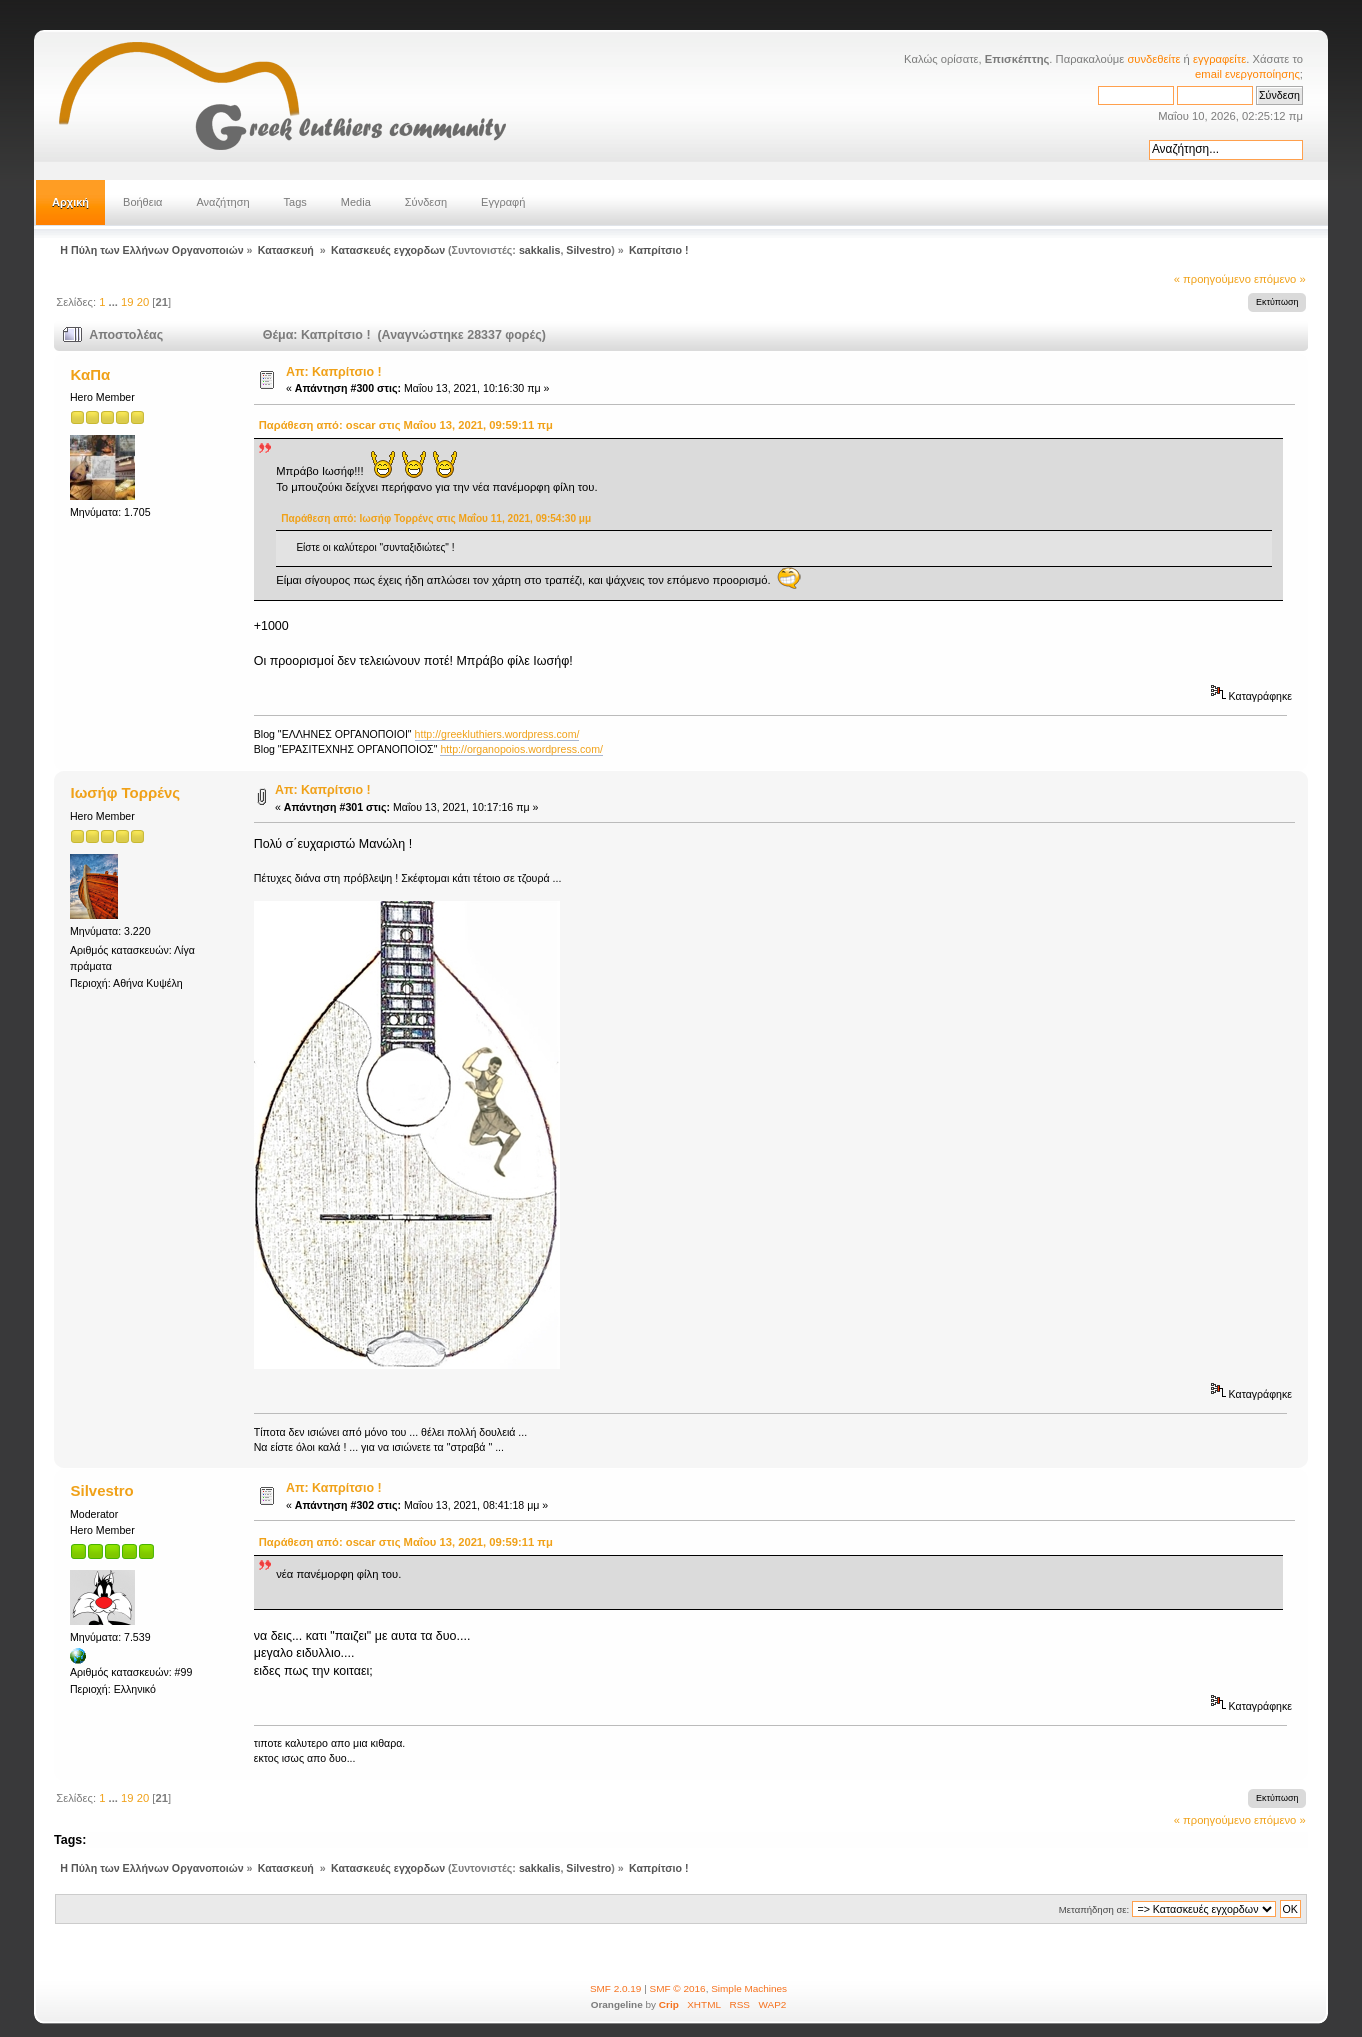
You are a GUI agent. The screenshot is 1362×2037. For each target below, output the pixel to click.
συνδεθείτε (1153, 59)
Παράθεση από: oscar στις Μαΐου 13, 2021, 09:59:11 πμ (406, 425)
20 (143, 302)
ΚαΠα (91, 374)
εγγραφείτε (1219, 59)
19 (127, 302)
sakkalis (539, 250)
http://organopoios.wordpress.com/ (521, 749)
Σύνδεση (426, 202)
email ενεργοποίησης (1247, 74)
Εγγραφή (503, 202)
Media (356, 202)
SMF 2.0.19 (616, 1988)
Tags (295, 202)
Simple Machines (749, 1988)
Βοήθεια (142, 202)
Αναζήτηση (222, 202)
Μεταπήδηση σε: (1094, 1909)
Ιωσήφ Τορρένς (126, 792)
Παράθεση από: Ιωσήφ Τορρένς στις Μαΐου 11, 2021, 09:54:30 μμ (436, 518)
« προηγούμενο (1212, 279)
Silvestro (588, 250)
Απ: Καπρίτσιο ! (334, 372)
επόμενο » (1280, 279)
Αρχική (70, 202)
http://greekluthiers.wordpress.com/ (497, 734)
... (115, 302)
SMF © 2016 (678, 1988)
